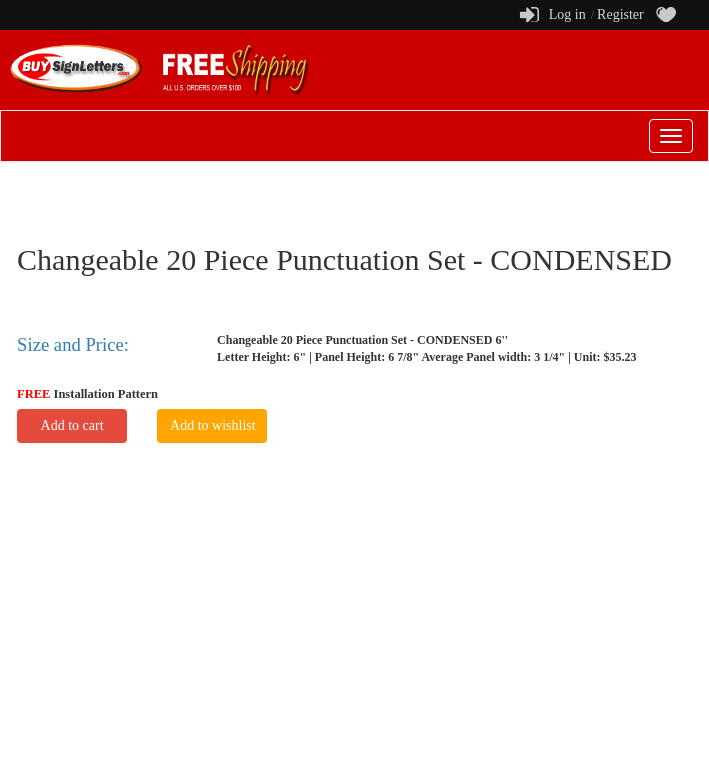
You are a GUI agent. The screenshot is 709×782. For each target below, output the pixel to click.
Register (620, 14)
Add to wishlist (213, 425)
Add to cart (72, 425)
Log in (567, 14)
